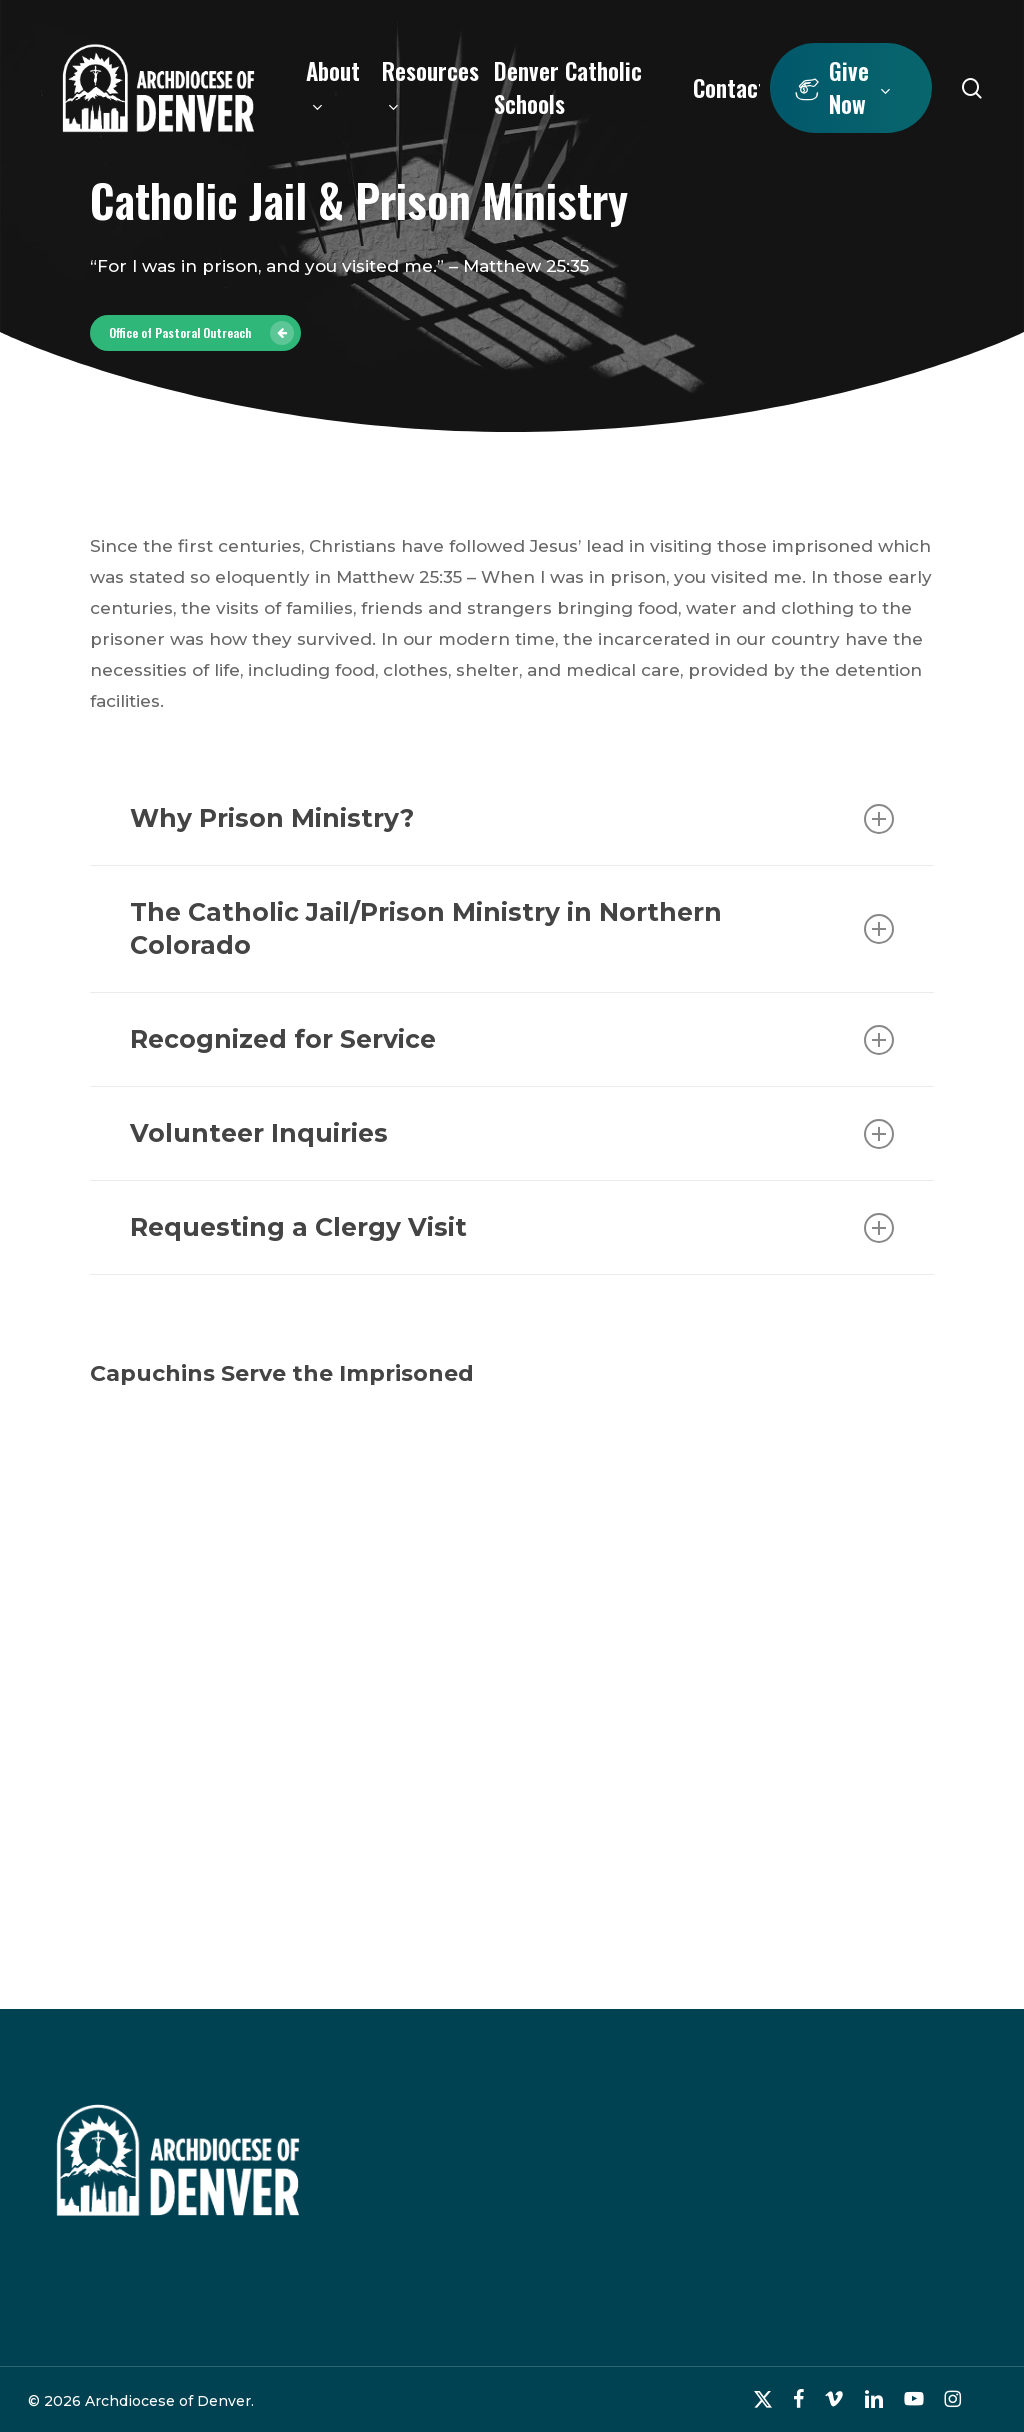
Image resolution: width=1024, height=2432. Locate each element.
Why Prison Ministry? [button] (512, 818)
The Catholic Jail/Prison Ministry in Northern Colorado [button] (512, 928)
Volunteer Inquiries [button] (512, 1133)
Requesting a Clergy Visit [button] (512, 1227)
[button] (195, 333)
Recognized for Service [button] (512, 1039)
